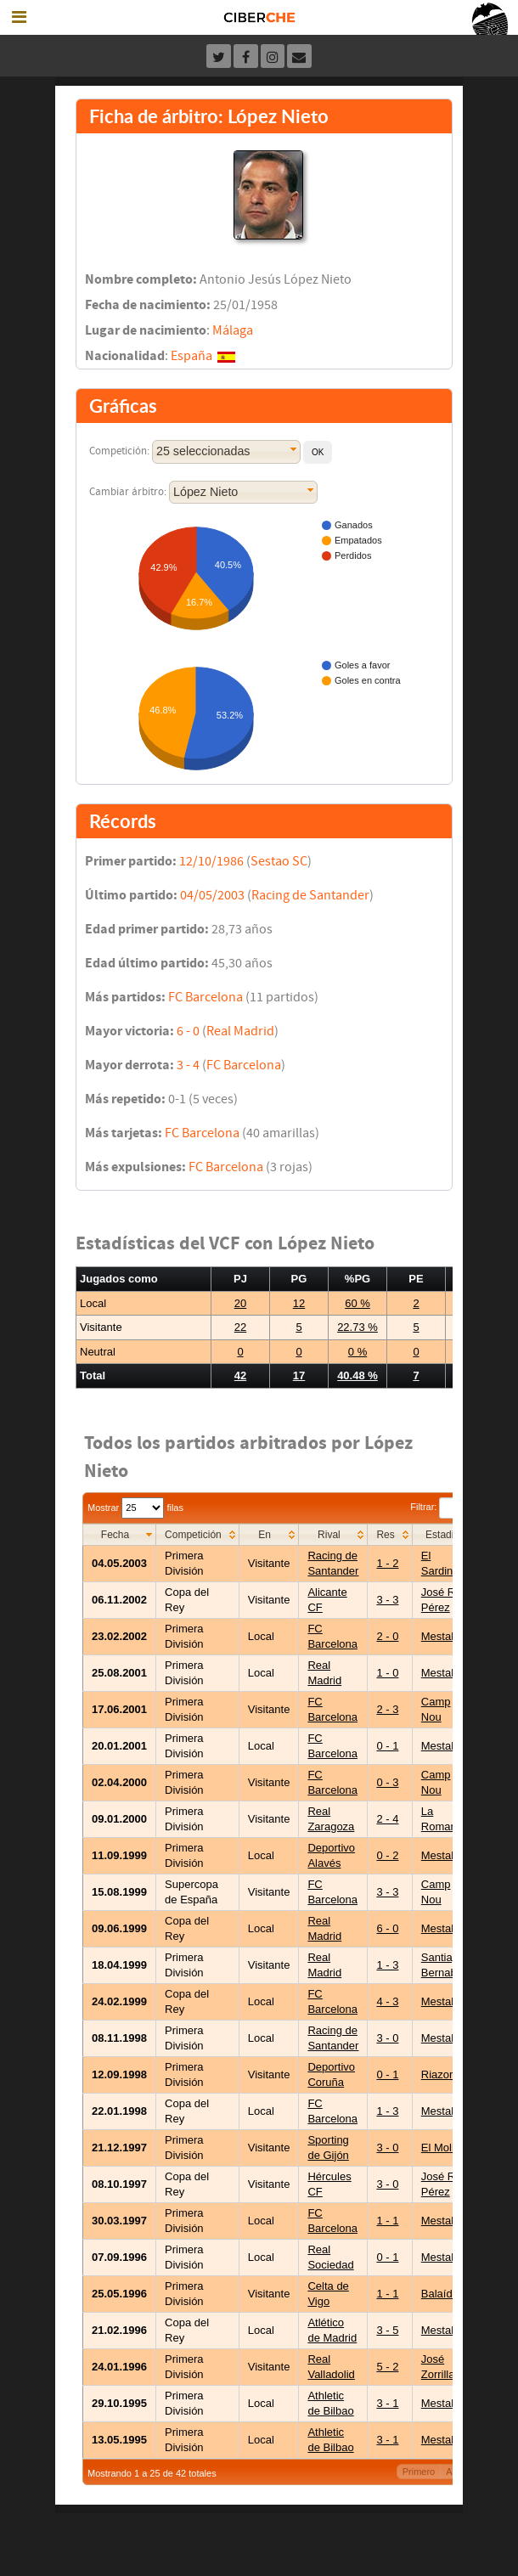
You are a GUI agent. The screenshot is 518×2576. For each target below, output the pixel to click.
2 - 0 (387, 1636)
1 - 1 (387, 2220)
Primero (419, 2471)
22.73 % (357, 1327)
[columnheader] (119, 1534)
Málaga (232, 330)
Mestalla (441, 1636)
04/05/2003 (212, 895)
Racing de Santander (310, 895)
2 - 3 (387, 1709)
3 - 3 (387, 1599)
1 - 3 (387, 1965)
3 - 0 (387, 2038)
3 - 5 (387, 2330)
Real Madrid (240, 1031)
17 (299, 1375)
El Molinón (447, 2147)
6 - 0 (188, 1031)
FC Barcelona (205, 997)
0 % (357, 1351)
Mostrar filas (135, 1507)
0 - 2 (387, 1855)
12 (299, 1303)
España (191, 356)
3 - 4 (188, 1065)
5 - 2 (387, 2366)
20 (240, 1303)
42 (240, 1375)
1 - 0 (387, 1672)
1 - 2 (387, 1563)
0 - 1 (387, 1745)
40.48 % (357, 1375)
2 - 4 (387, 1818)
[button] (317, 452)
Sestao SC (279, 861)
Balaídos (443, 2293)
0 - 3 (387, 1782)
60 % (357, 1303)
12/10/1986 (211, 861)
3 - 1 (387, 2403)
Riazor (437, 2074)
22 (240, 1327)
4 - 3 (387, 2001)
